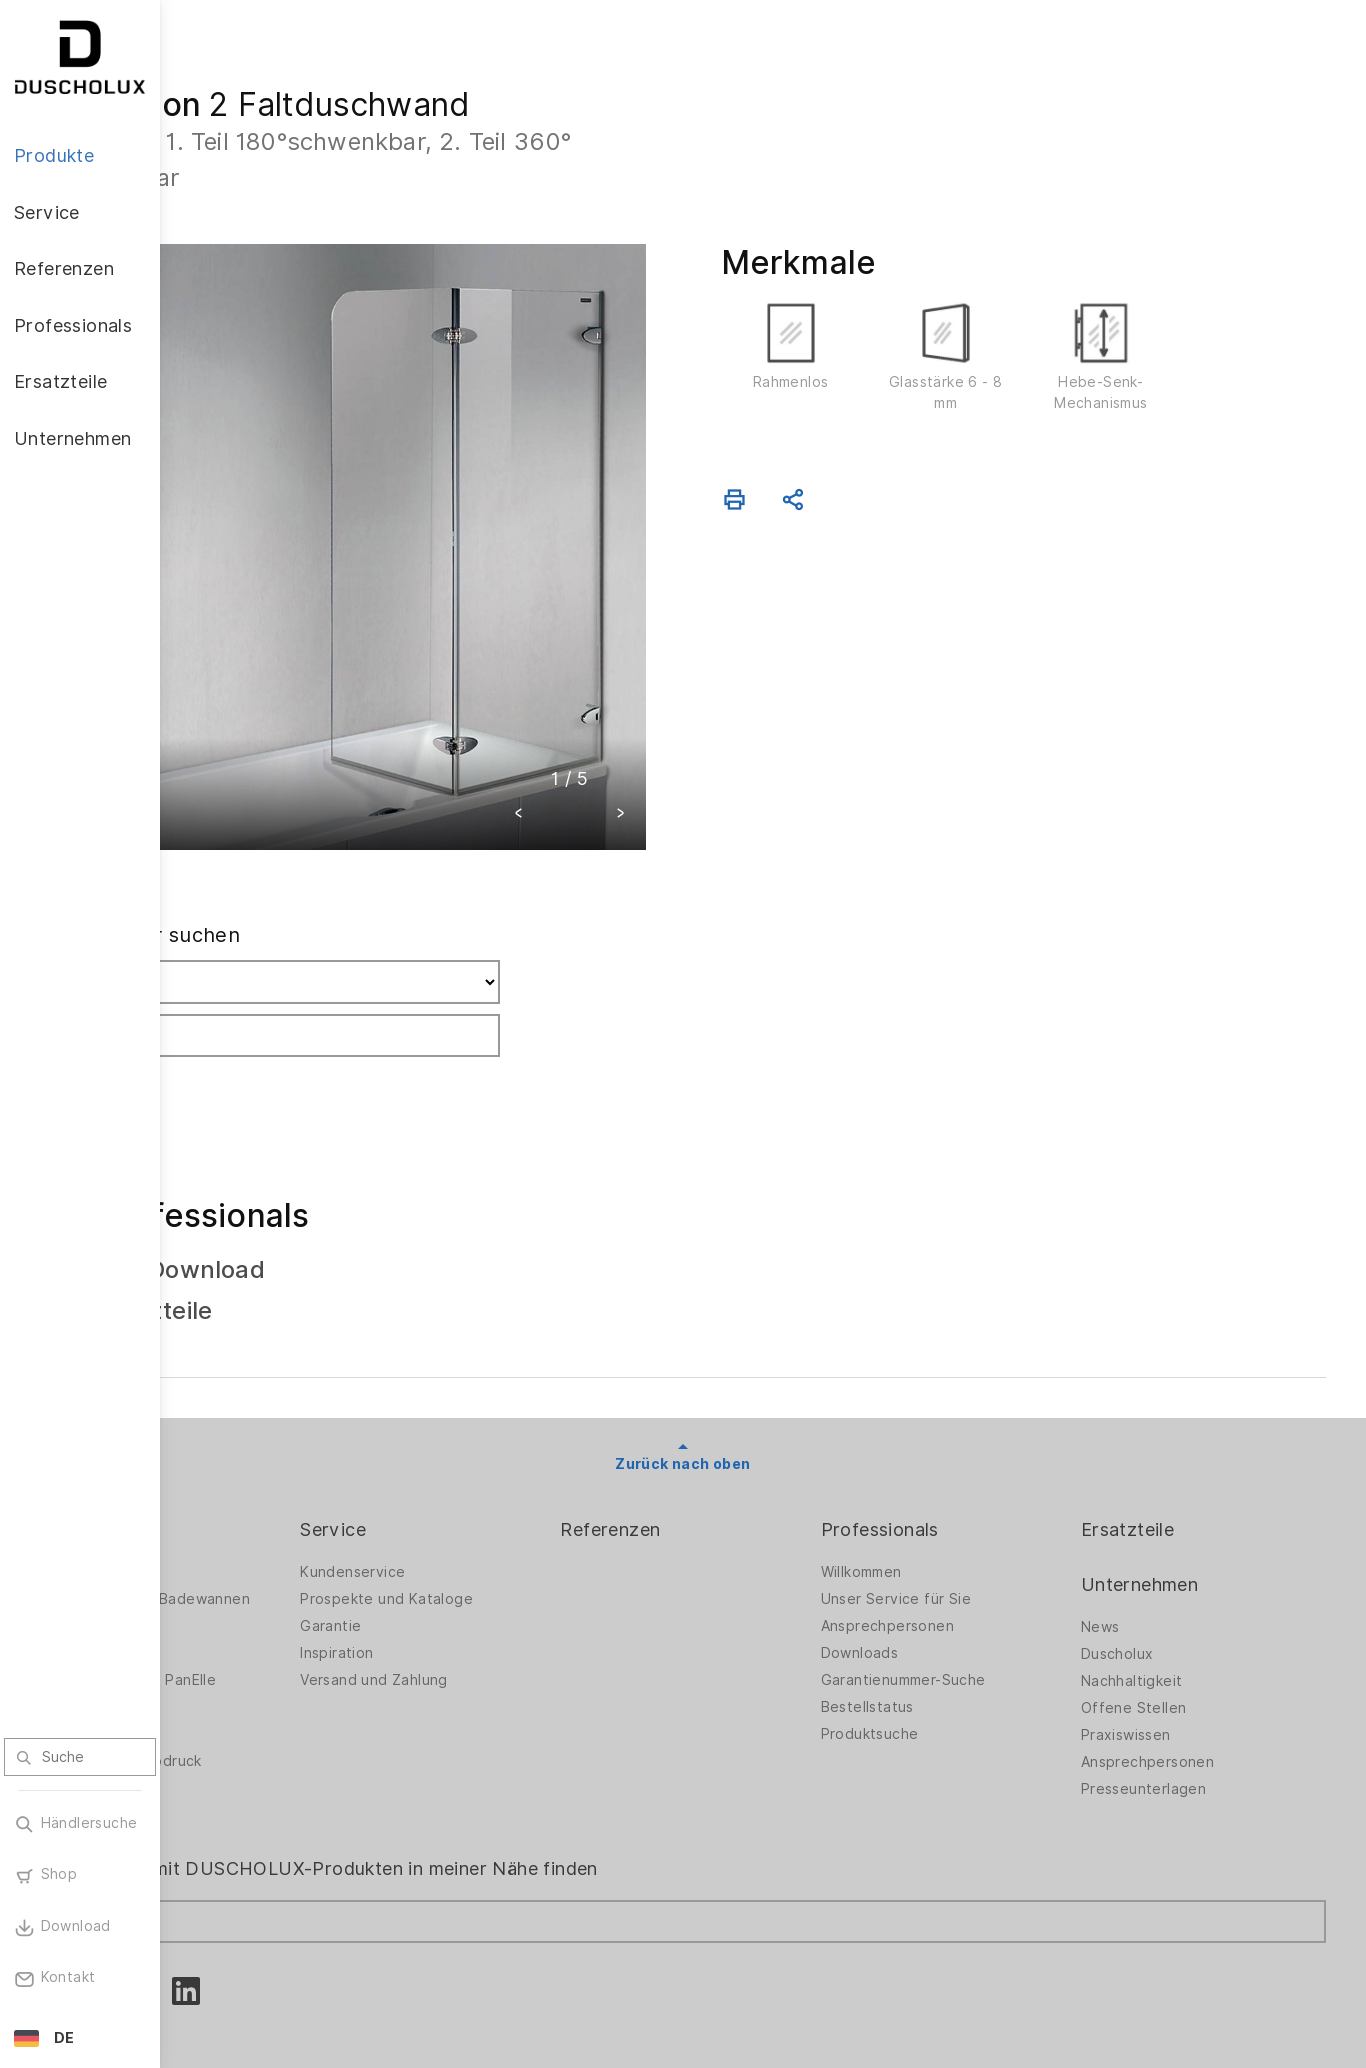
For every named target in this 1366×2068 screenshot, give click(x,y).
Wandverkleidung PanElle (288, 1600)
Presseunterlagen (1175, 1709)
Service (461, 1449)
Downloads (924, 1573)
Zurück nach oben (762, 1384)
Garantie (458, 1546)
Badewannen (245, 1573)
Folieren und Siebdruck (281, 1681)
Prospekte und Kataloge (514, 1519)
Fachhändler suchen (300, 855)
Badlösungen (245, 1546)
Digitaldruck (242, 1654)
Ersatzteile (1159, 1449)
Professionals (944, 1449)
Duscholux (1149, 1574)
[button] (599, 735)
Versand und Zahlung (502, 1600)
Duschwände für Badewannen (305, 1519)
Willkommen (925, 1492)
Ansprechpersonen (951, 1546)
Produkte (240, 1449)
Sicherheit (236, 1708)
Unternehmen (1171, 1504)
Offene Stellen (1166, 1628)
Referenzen (706, 1449)
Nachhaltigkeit (1164, 1601)
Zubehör (230, 1627)
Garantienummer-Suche (967, 1600)
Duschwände (245, 1492)
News (1132, 1547)
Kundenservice (480, 1492)
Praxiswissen (1158, 1655)
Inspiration (464, 1573)
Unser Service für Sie (960, 1519)
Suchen (242, 1002)
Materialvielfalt (253, 1735)
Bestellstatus (931, 1627)
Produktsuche (934, 1654)
